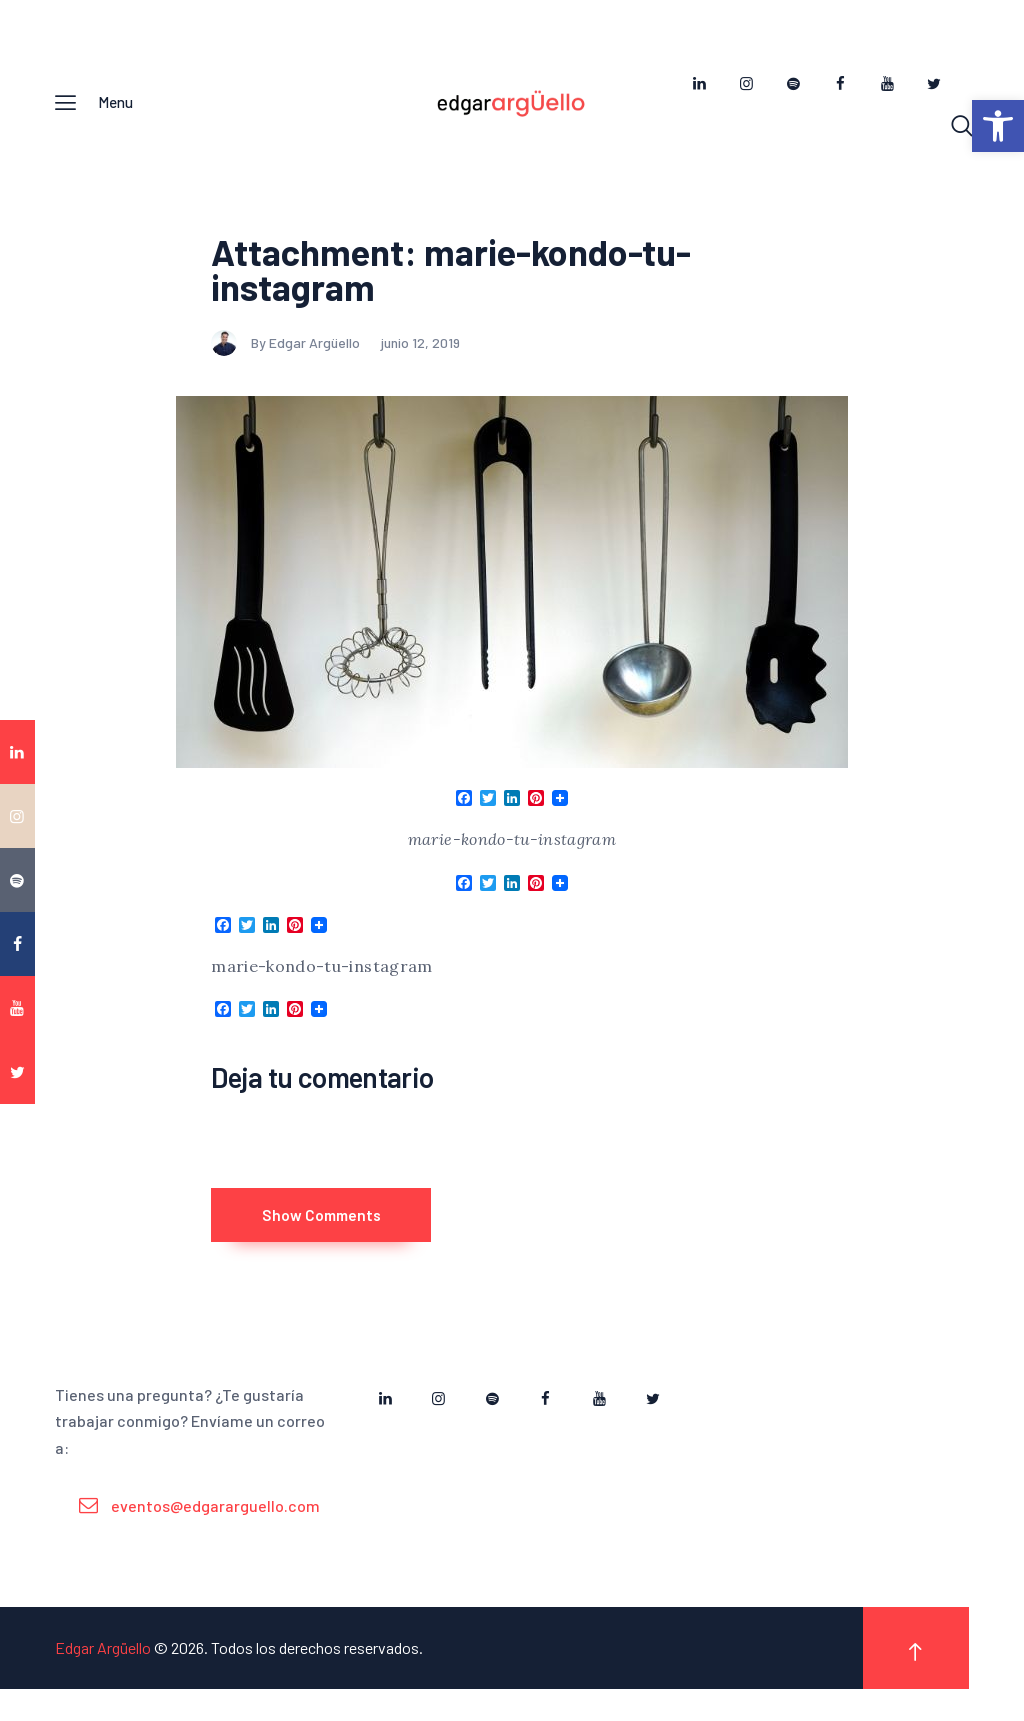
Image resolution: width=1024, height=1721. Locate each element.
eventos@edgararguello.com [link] (215, 1536)
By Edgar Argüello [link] (287, 352)
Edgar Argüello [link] (103, 1679)
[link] (998, 126)
